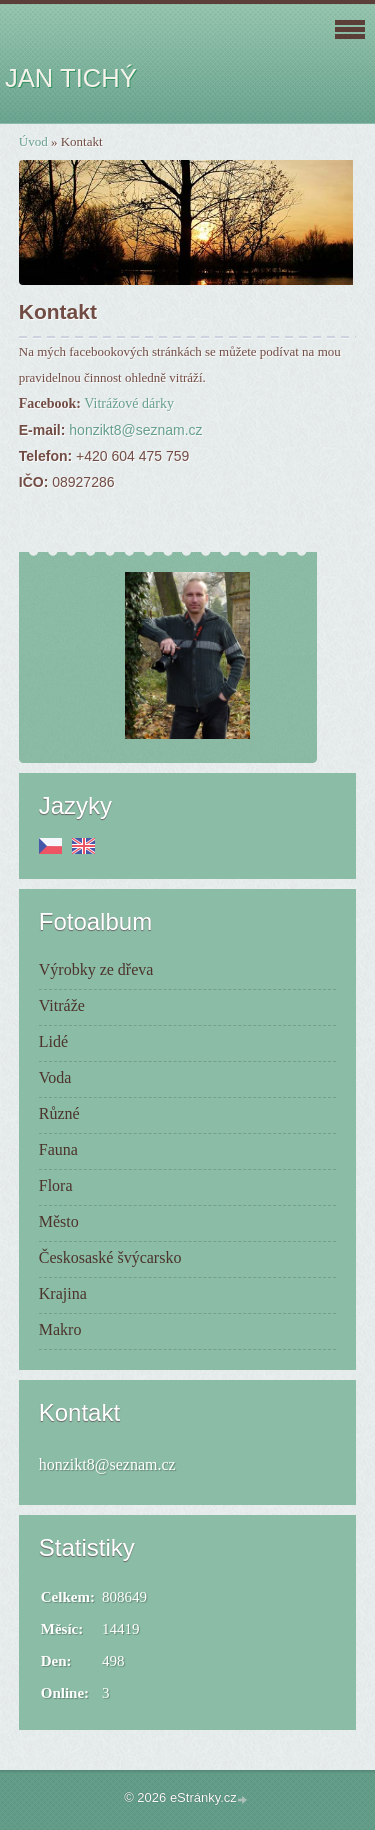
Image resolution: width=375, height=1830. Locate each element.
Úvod (33, 141)
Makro (60, 1329)
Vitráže (62, 1005)
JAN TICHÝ (71, 78)
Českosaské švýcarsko (110, 1257)
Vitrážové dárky (129, 403)
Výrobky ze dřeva (96, 969)
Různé (59, 1113)
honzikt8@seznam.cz (135, 430)
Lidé (53, 1041)
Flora (56, 1185)
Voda (55, 1077)
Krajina (63, 1293)
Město (59, 1221)
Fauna (58, 1149)
